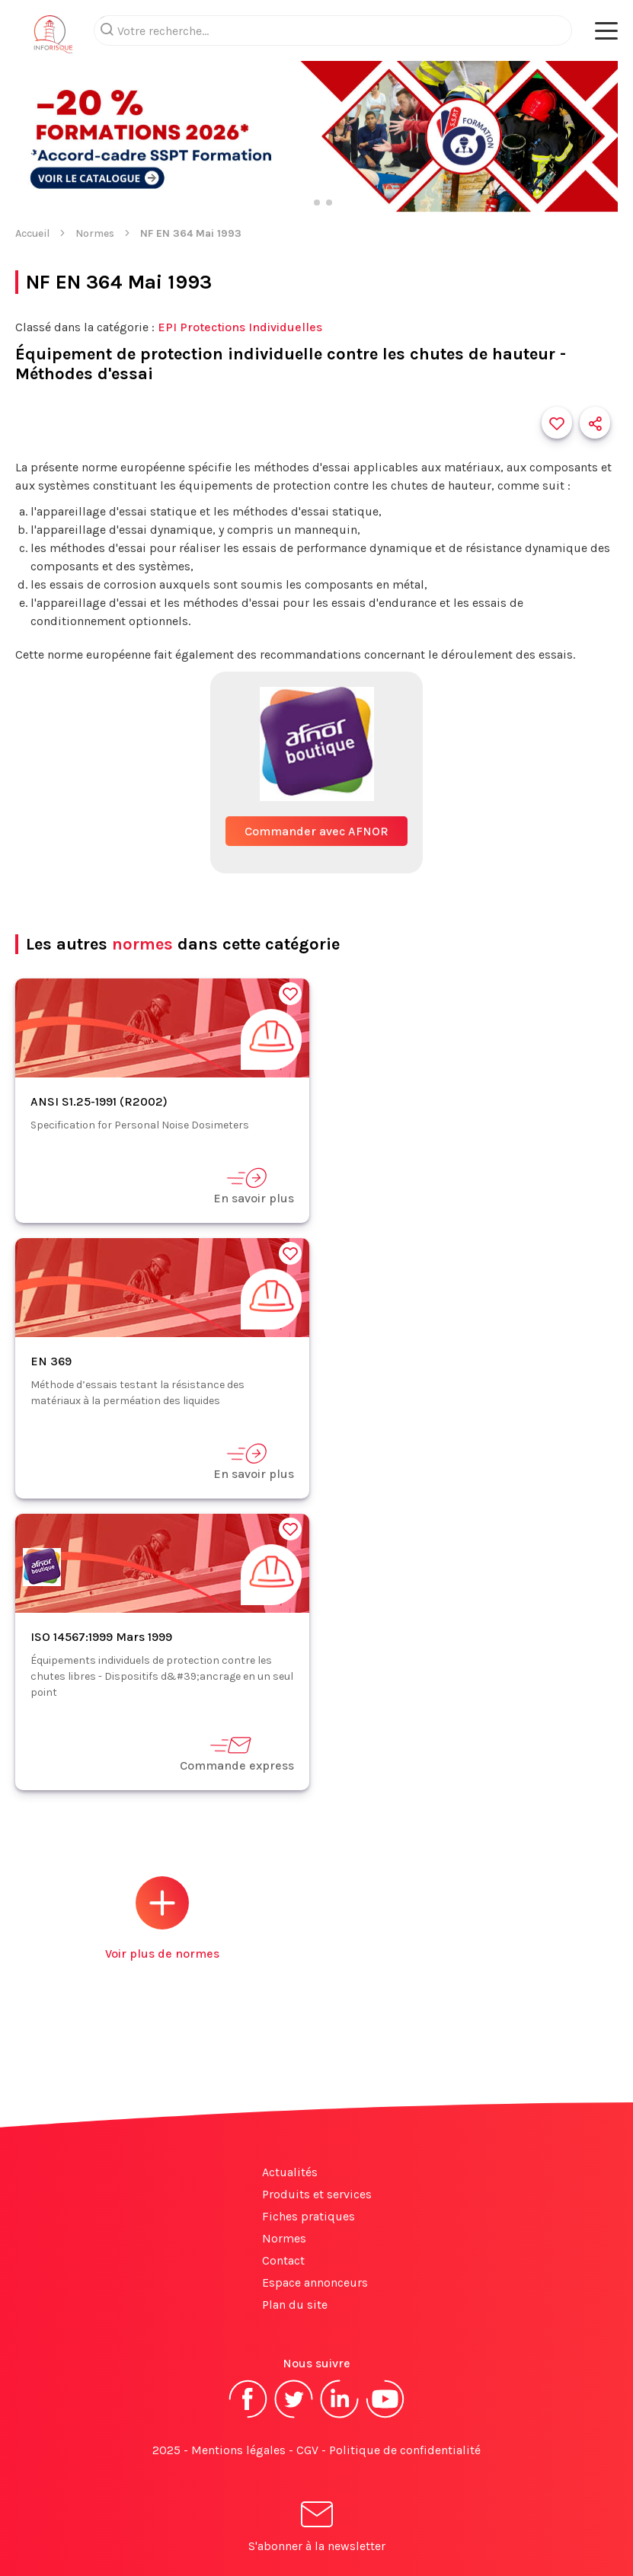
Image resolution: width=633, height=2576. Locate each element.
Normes (94, 233)
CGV (307, 2450)
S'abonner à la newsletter (316, 2529)
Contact (283, 2260)
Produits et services (317, 2194)
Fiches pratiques (308, 2216)
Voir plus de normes (162, 1918)
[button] (25, 138)
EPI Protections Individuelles (240, 327)
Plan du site (295, 2304)
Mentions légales (238, 2450)
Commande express (237, 1753)
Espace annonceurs (315, 2282)
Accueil (32, 233)
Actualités (290, 2172)
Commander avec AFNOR (316, 831)
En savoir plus (253, 1186)
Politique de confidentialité (405, 2450)
